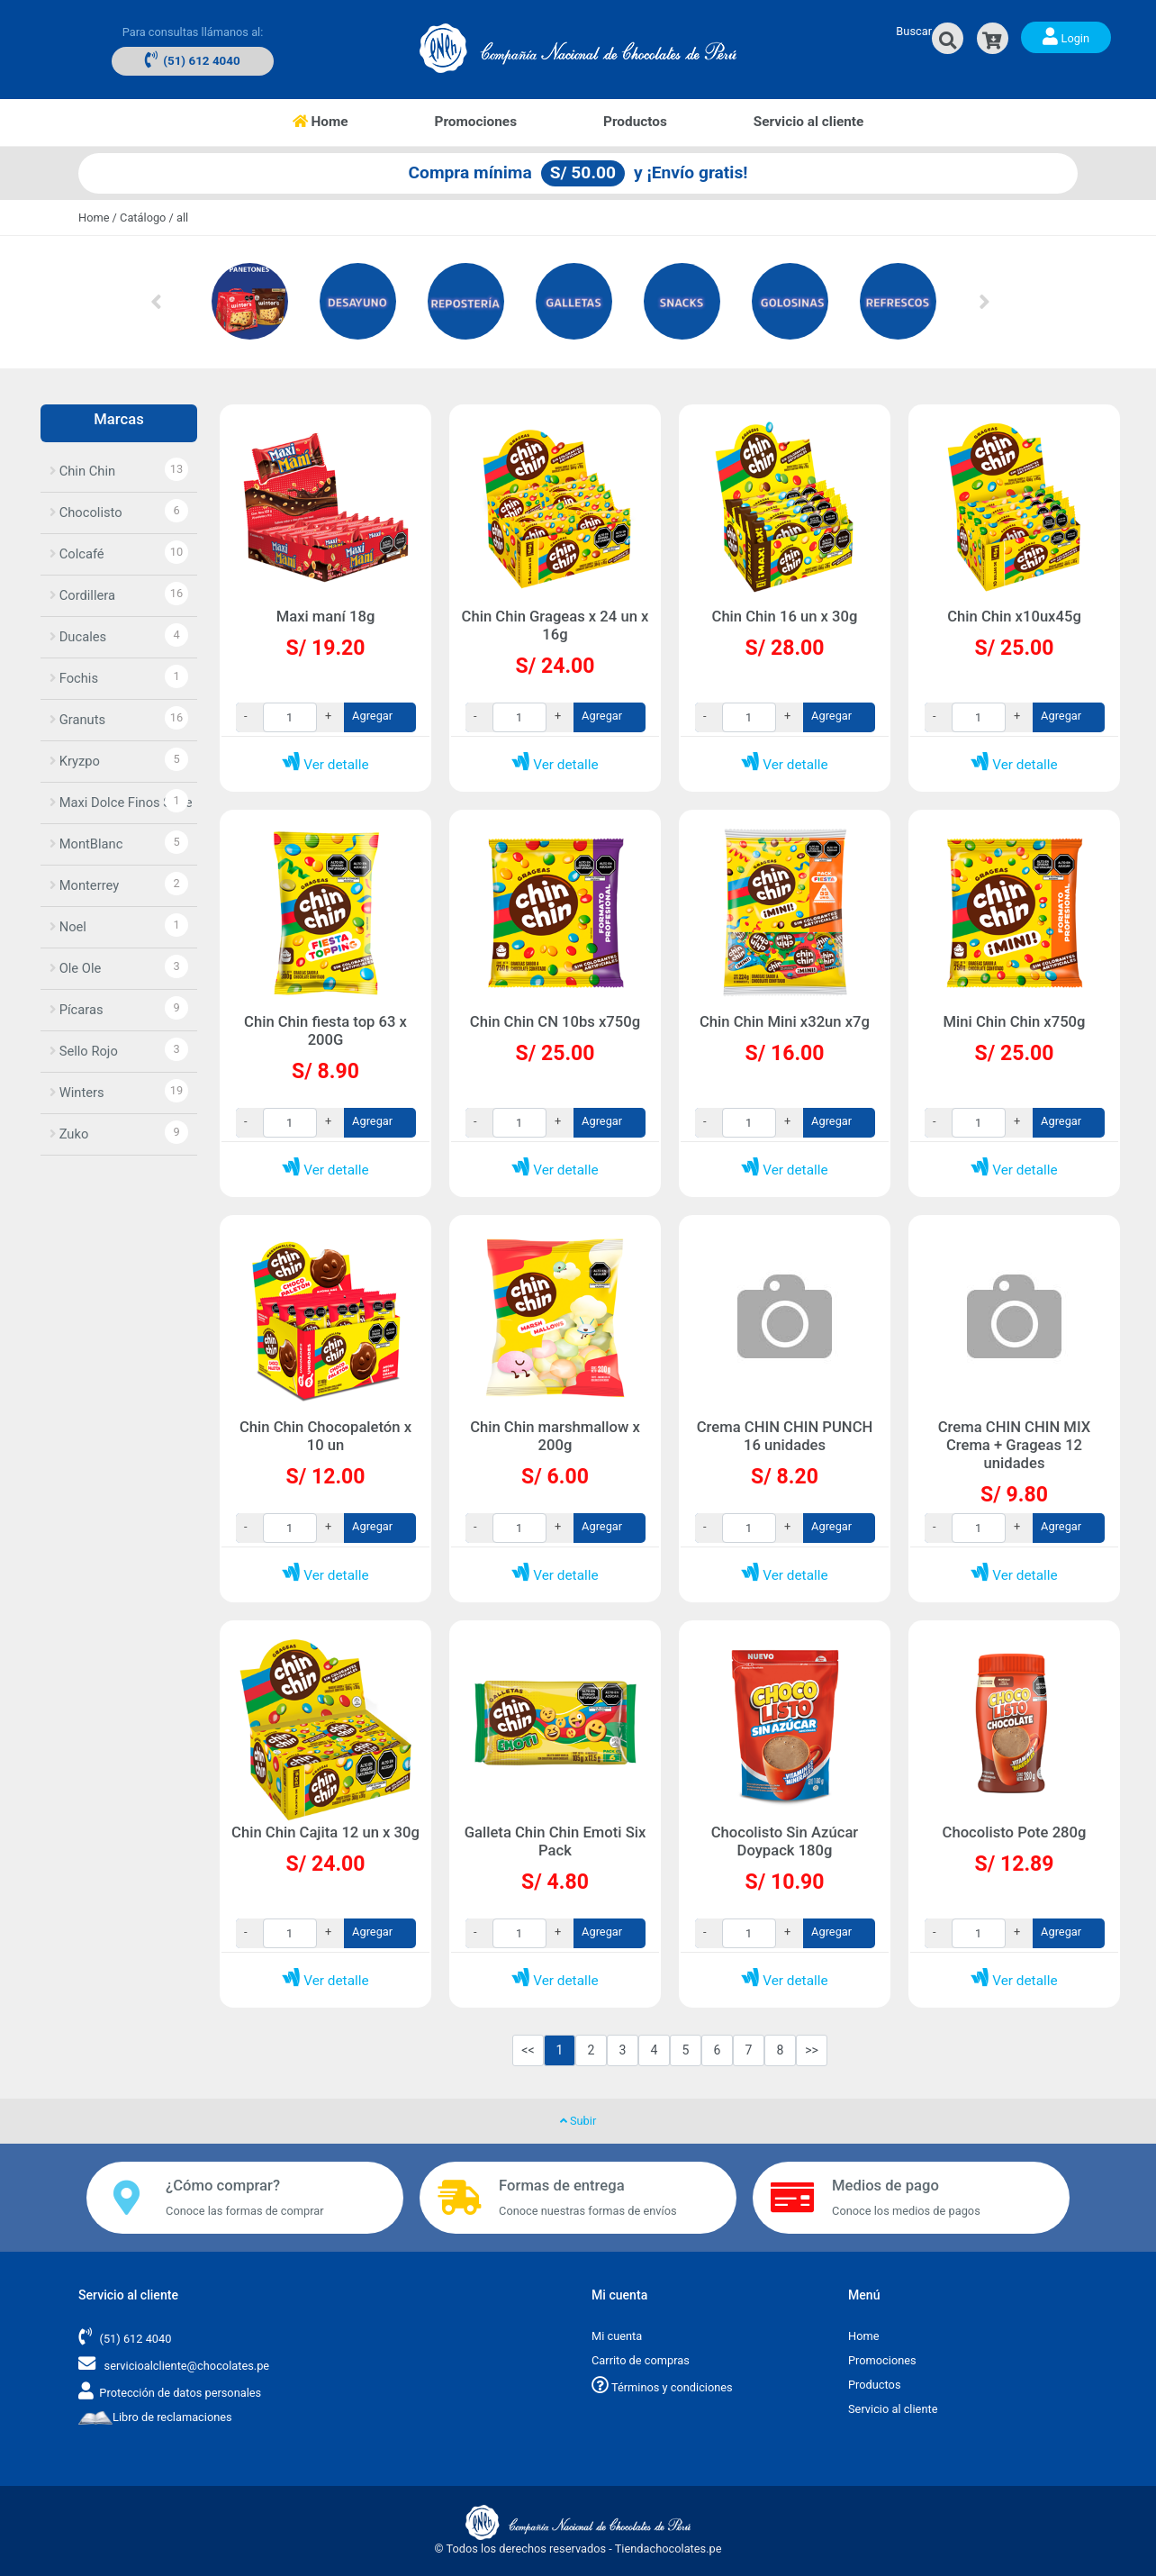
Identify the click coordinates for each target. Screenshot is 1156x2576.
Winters (77, 1092)
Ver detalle (325, 765)
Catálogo (143, 217)
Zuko (69, 1134)
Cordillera (82, 595)
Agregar (372, 715)
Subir (578, 2120)
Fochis (74, 678)
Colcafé (77, 554)
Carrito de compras (641, 2360)
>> (811, 2050)
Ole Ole (75, 968)
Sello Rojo (84, 1051)
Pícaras (77, 1010)
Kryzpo (75, 761)
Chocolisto (86, 512)
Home (342, 120)
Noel (68, 927)
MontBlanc (86, 844)
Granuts (77, 720)
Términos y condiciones (662, 2387)
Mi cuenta (617, 2336)
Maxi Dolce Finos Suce (121, 802)
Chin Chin (82, 471)
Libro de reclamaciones (155, 2417)
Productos (635, 121)
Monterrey (84, 885)
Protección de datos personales (180, 2392)
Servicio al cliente (809, 121)
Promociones (476, 121)
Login (1066, 36)
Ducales (78, 637)
